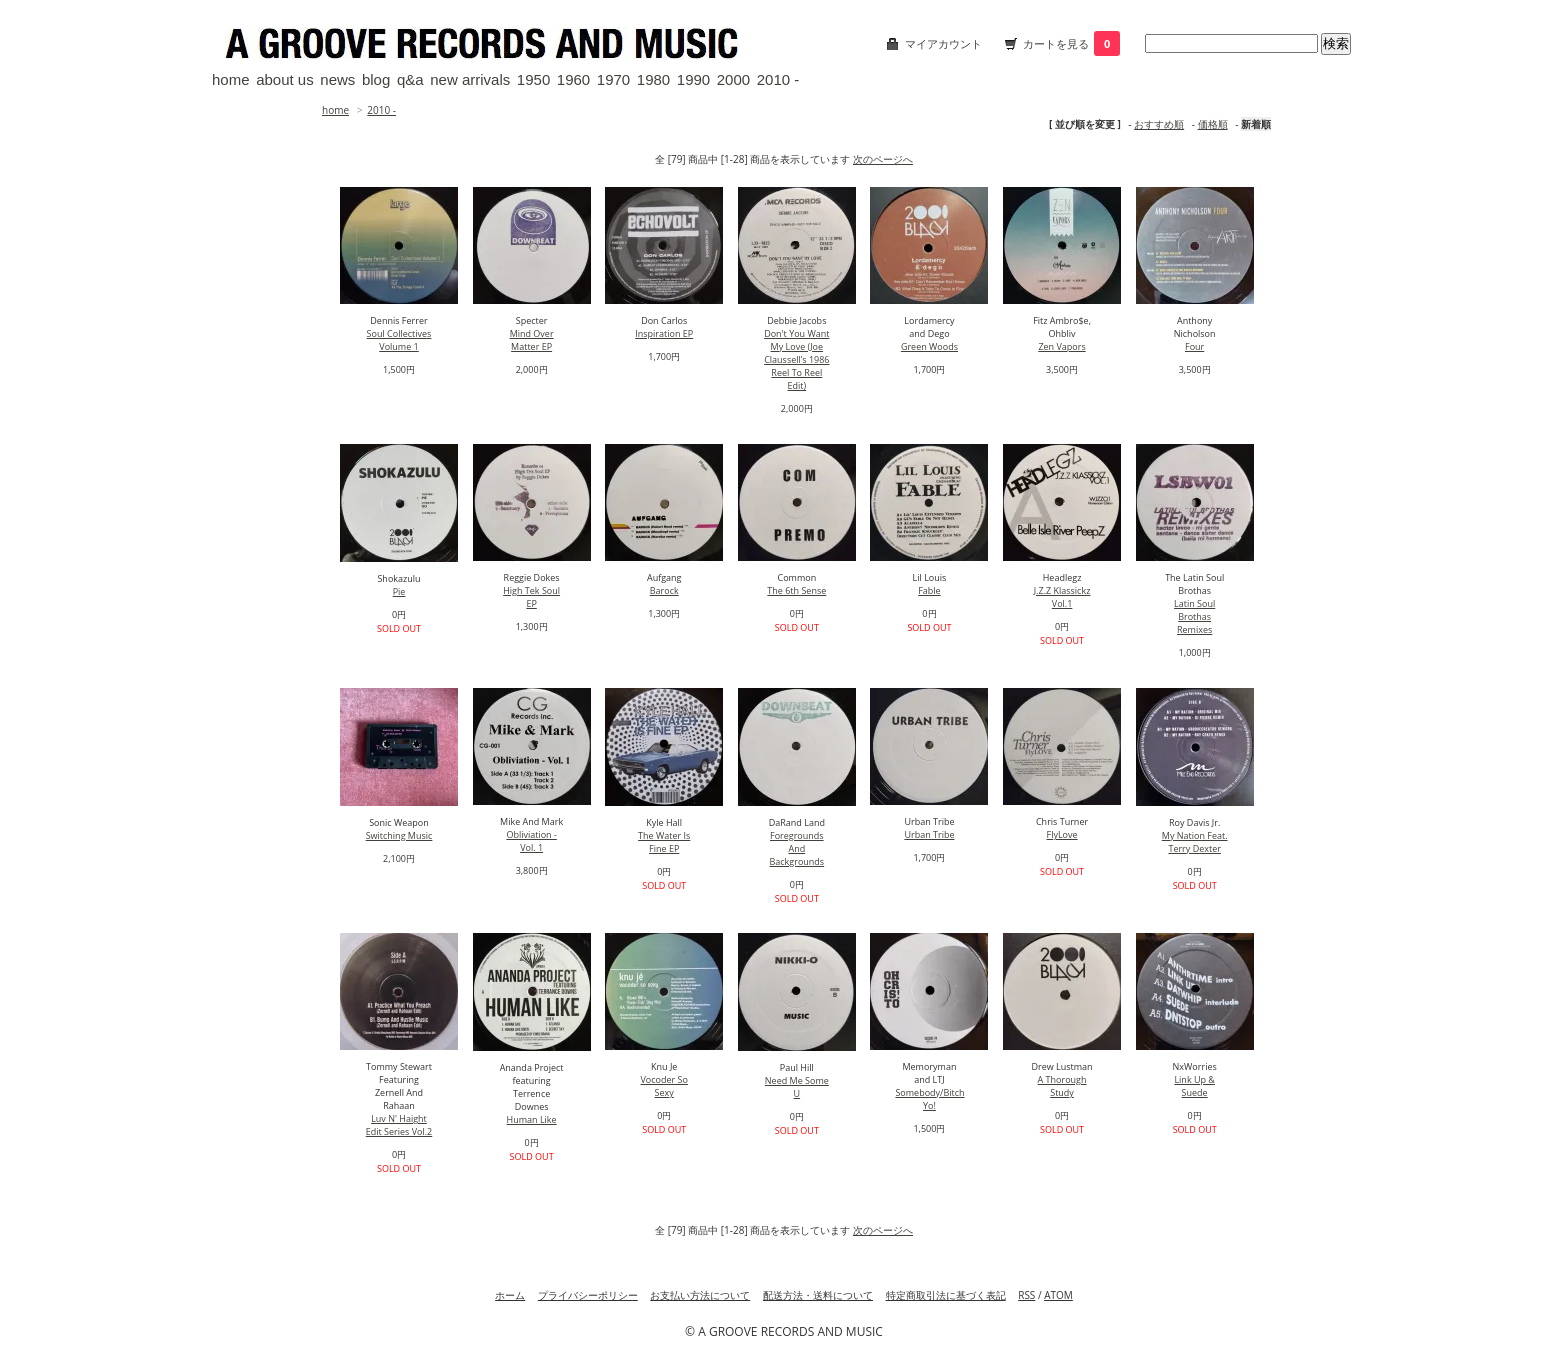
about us (285, 79)
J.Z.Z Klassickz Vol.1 (1062, 597)
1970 (613, 79)
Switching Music (399, 835)
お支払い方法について (700, 1295)
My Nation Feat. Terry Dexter (1195, 842)
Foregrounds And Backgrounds (796, 848)
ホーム (510, 1295)
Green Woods (929, 346)
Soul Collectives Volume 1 (399, 340)
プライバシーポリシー (588, 1295)
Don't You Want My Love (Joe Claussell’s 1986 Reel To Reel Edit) (796, 359)
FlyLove (1062, 834)
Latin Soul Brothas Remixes (1194, 616)
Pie (399, 591)
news (337, 79)
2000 (733, 79)
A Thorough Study (1062, 1086)
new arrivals (470, 79)
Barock (664, 590)
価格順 (1213, 124)
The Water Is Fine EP (664, 842)
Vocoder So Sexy (664, 1086)
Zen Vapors (1061, 346)
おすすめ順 (1159, 124)
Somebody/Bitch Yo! (929, 1099)
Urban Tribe (929, 834)
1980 (653, 79)
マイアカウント (943, 43)
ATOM (1058, 1295)
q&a (410, 79)
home (231, 79)
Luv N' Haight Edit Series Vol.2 (399, 1125)
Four (1194, 346)
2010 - (778, 79)
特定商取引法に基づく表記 (946, 1295)
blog (376, 79)
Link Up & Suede (1194, 1086)
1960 (573, 79)
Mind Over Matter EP (532, 340)
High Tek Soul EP (531, 597)
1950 (533, 79)
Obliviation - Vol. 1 (531, 841)
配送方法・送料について (818, 1295)
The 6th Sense (796, 590)
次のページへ (883, 159)
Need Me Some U (797, 1087)
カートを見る (1071, 43)
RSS (1026, 1295)
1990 (693, 79)
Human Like (532, 1119)
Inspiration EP (664, 333)
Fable (929, 590)
